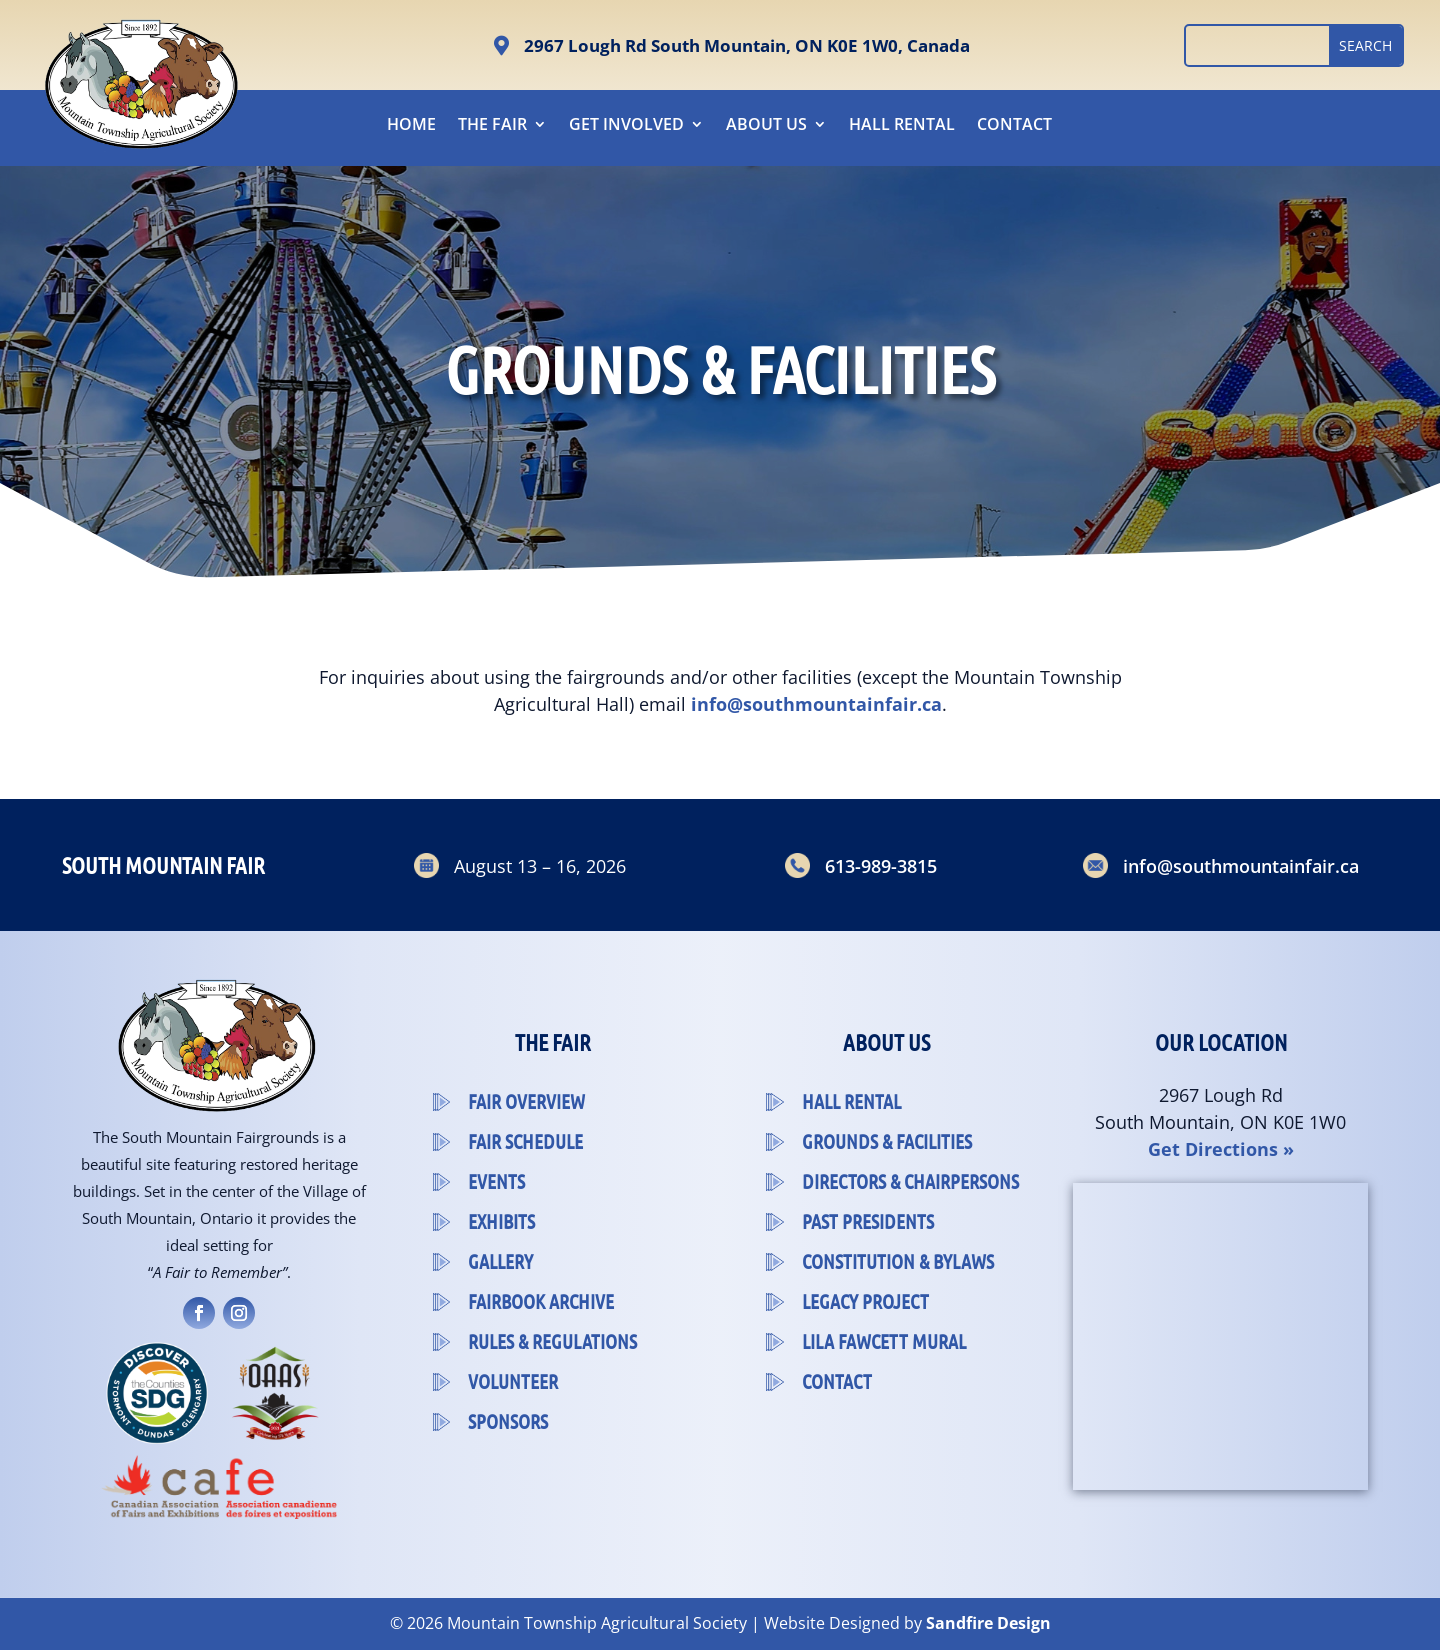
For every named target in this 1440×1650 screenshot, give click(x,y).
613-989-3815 (881, 866)
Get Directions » (1221, 1149)
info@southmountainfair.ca (1241, 866)
